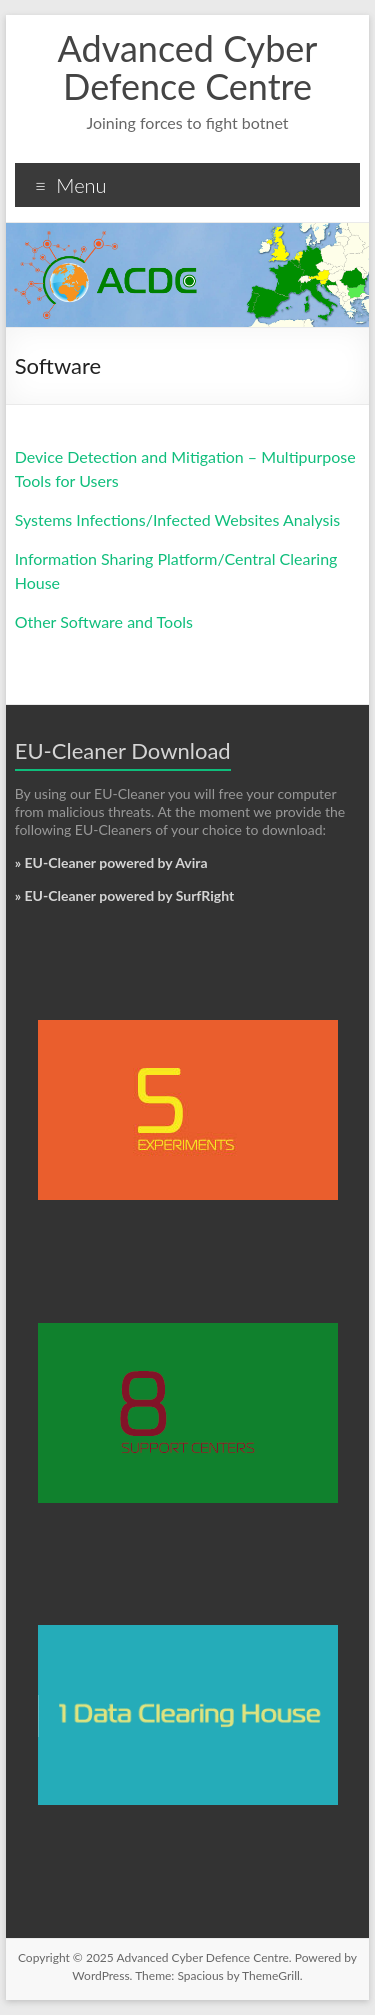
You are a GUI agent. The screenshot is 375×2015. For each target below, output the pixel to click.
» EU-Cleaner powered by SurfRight (125, 895)
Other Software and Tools (104, 621)
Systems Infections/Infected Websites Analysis (178, 519)
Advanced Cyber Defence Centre (188, 67)
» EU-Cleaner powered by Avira (111, 862)
